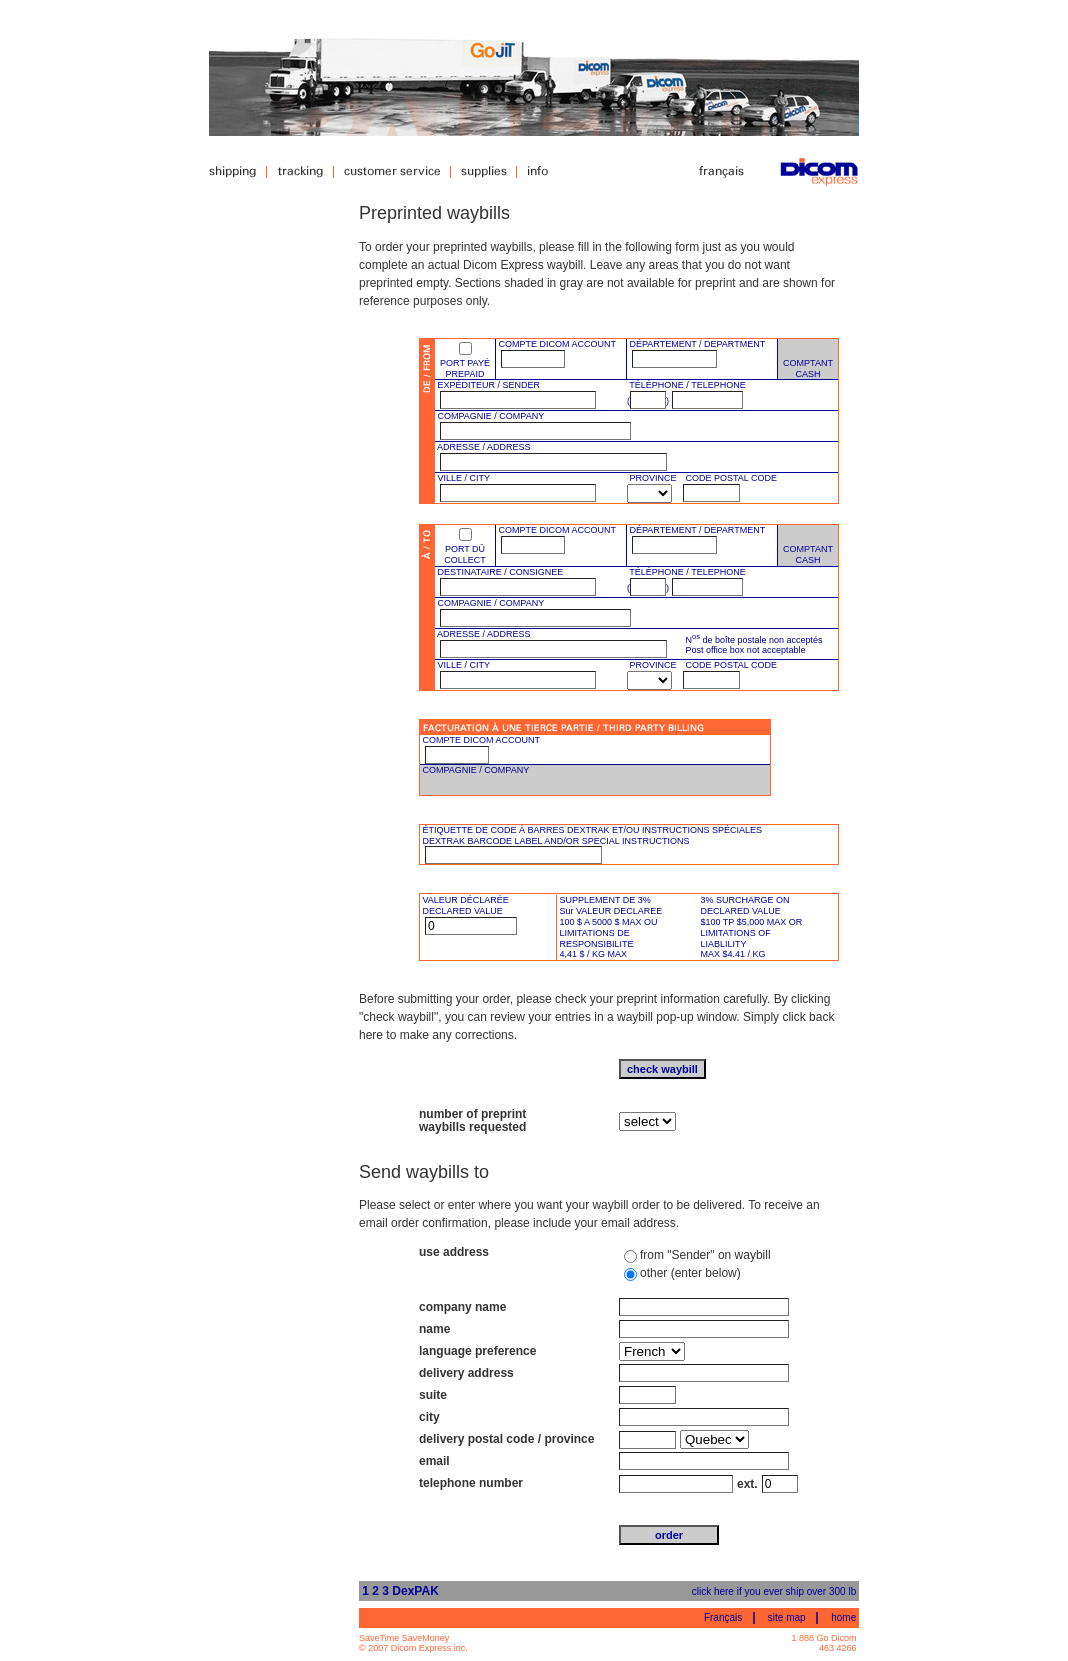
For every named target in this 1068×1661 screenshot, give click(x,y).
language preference (477, 1351)
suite (433, 1395)
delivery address (466, 1373)
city (429, 1417)
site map (787, 1617)
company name (462, 1307)
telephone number (471, 1483)
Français (723, 1617)
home (843, 1617)
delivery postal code (476, 1439)
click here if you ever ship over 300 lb (774, 1591)
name (434, 1329)
